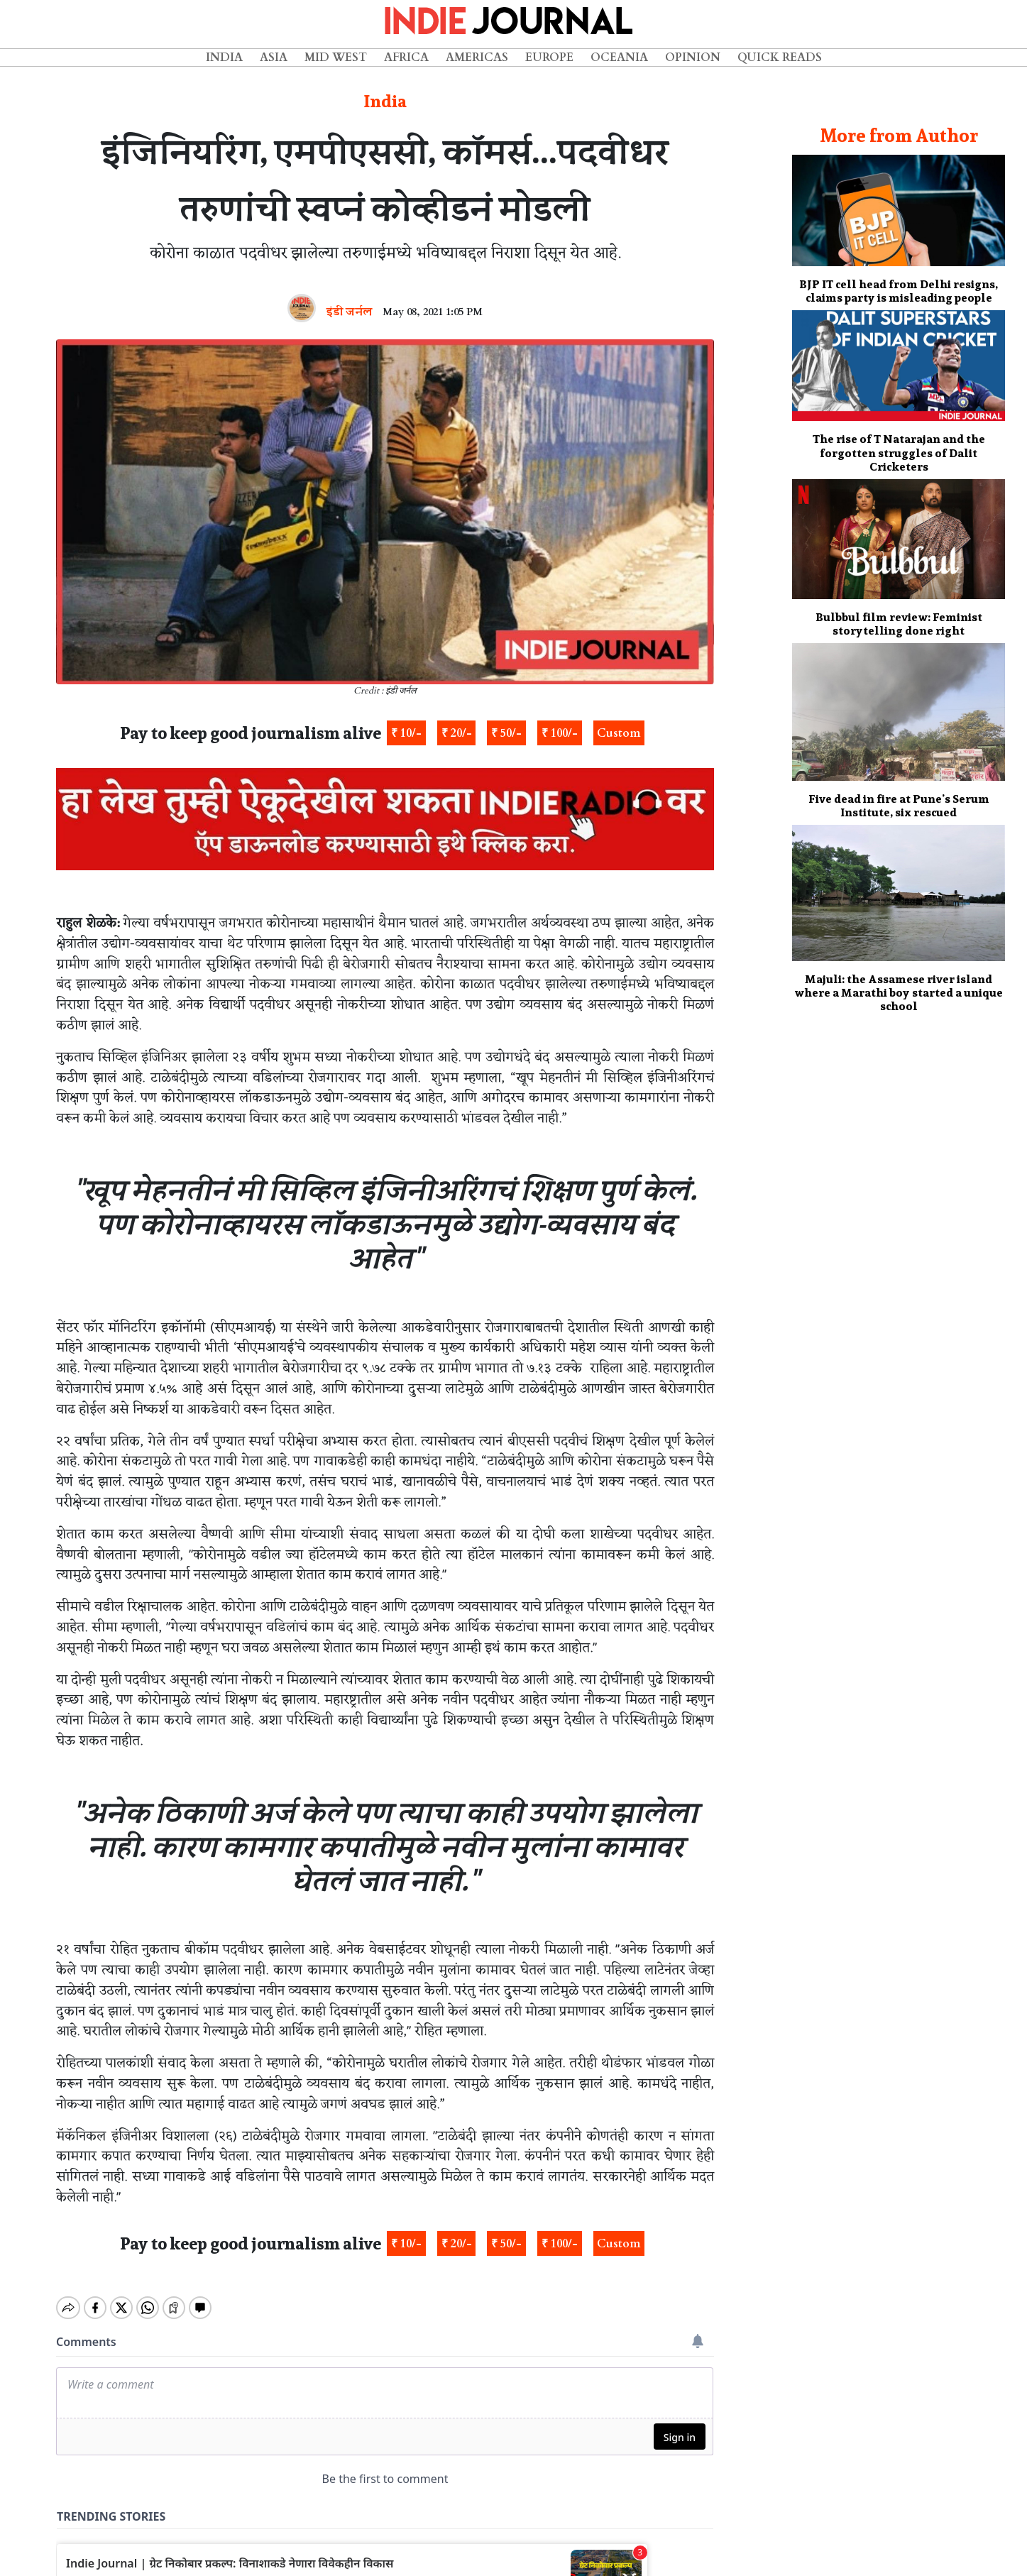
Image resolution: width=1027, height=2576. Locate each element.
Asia (273, 57)
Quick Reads (779, 57)
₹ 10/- (406, 733)
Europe (549, 57)
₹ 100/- (560, 733)
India (224, 57)
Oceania (619, 57)
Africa (406, 57)
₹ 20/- (456, 733)
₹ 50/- (506, 733)
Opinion (692, 57)
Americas (477, 57)
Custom (618, 733)
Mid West (335, 57)
